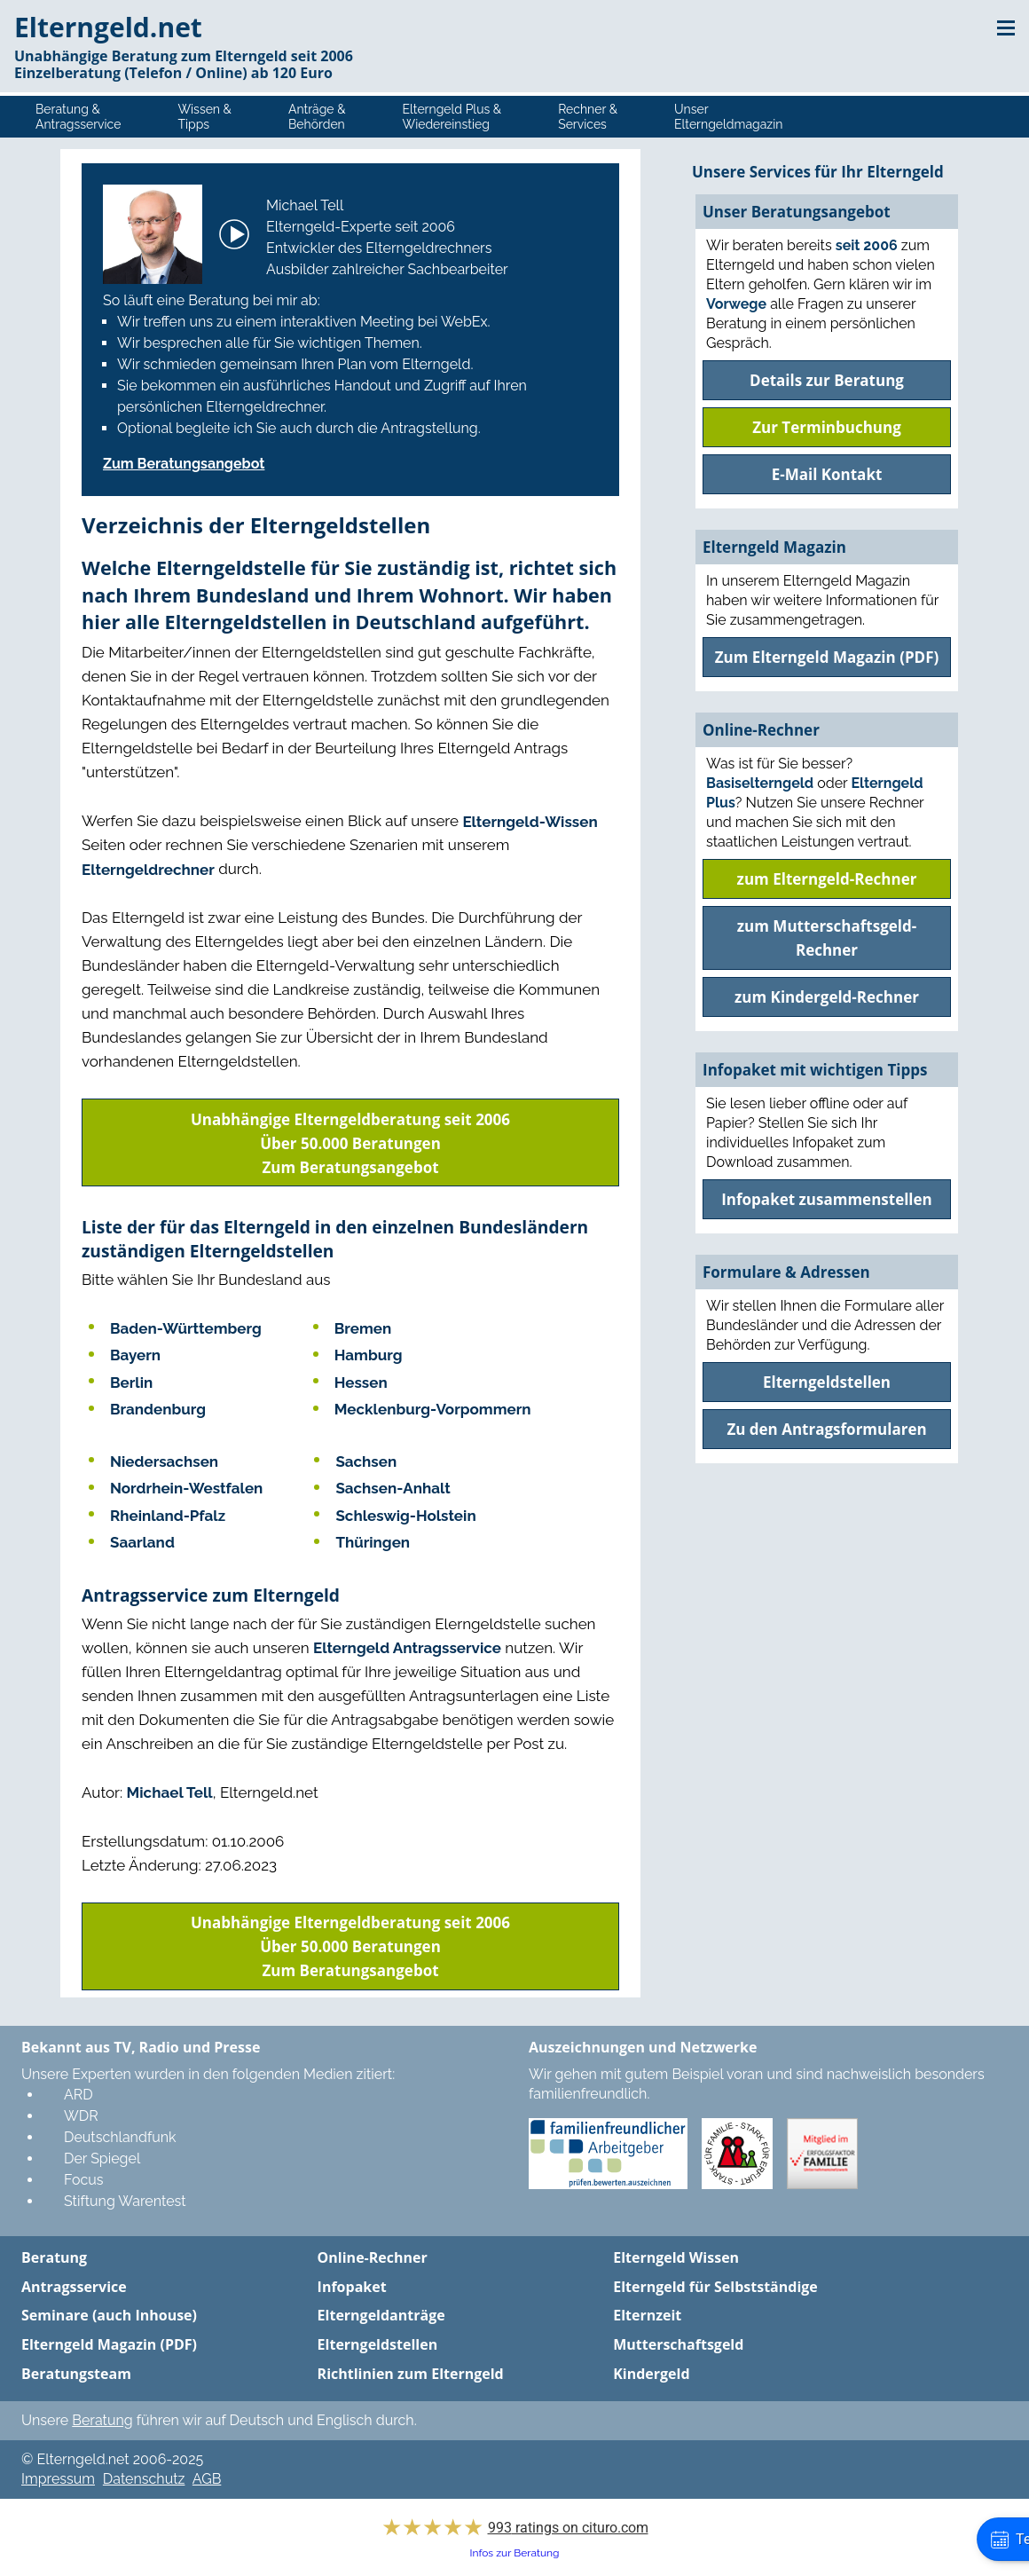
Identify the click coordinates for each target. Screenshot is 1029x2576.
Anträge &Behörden (317, 116)
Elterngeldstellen (378, 2344)
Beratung (54, 2257)
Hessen (361, 1381)
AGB (207, 2478)
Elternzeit (647, 2315)
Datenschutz (144, 2478)
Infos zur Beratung (515, 2553)
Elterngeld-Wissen (529, 821)
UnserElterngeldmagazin (728, 116)
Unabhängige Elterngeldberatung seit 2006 (350, 1118)
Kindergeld (651, 2373)
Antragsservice (74, 2286)
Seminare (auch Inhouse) (109, 2315)
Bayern (135, 1355)
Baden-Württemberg (186, 1327)
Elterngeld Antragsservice (407, 1648)
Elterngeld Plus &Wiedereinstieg (451, 116)
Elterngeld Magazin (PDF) (109, 2344)
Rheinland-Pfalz (167, 1515)
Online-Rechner (373, 2257)
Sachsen (366, 1460)
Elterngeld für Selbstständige (715, 2286)
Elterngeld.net (108, 27)
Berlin (131, 1381)
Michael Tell (170, 1792)
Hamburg (368, 1355)
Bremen (363, 1327)
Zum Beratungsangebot (183, 463)
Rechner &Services (587, 116)
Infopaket (352, 2286)
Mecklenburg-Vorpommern (432, 1409)
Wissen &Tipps (204, 116)
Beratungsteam (76, 2373)
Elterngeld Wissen (676, 2257)
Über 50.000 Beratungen (350, 1142)
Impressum (58, 2478)
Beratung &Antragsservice (78, 116)
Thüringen (372, 1542)
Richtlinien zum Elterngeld (411, 2373)
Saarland (142, 1542)
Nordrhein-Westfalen (186, 1488)
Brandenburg (158, 1409)
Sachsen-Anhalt (392, 1488)
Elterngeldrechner (148, 869)
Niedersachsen (164, 1460)
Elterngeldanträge (381, 2315)
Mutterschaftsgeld (678, 2344)
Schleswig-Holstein (405, 1515)
